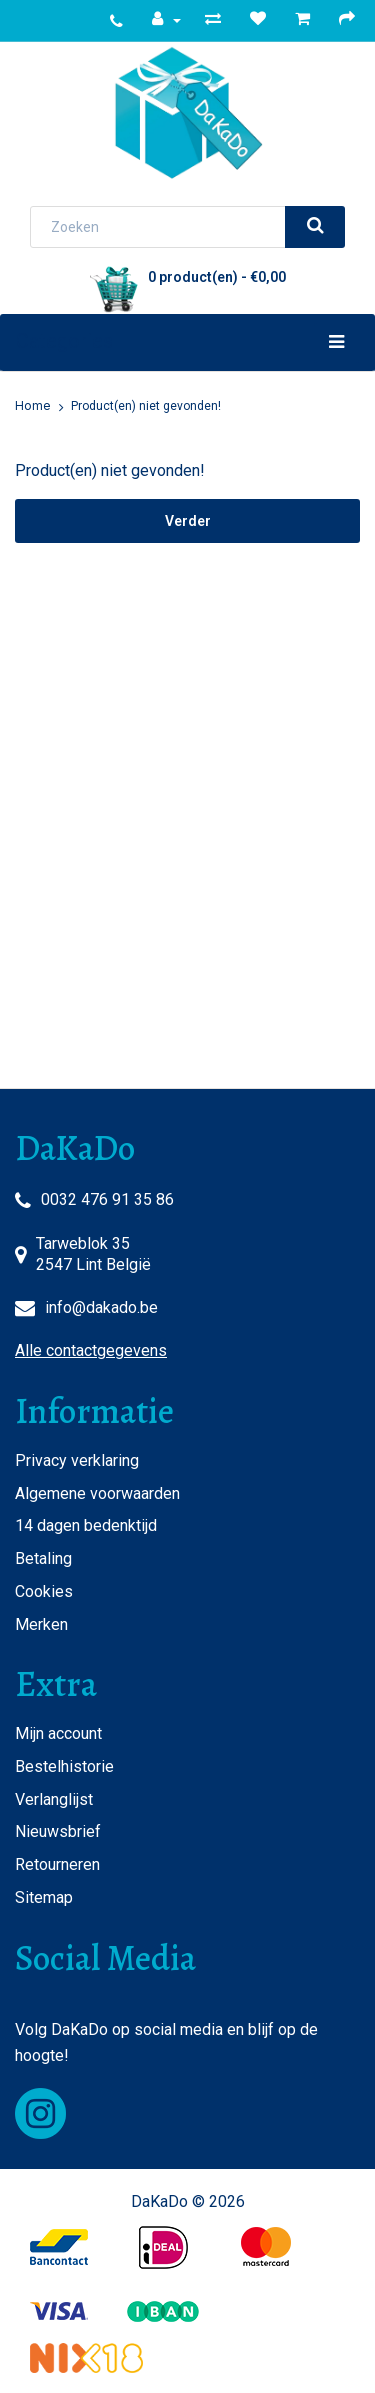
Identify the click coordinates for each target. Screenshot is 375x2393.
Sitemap (44, 1897)
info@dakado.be (101, 1307)
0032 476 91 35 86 (107, 1199)
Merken (41, 1624)
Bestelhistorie (64, 1766)
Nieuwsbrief (58, 1831)
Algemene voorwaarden (97, 1493)
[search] (315, 227)
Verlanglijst (54, 1799)
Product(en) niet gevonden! (146, 406)
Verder (188, 521)
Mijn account (58, 1733)
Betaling (43, 1558)
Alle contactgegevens (91, 1350)
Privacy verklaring (77, 1460)
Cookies (44, 1591)
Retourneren (57, 1864)
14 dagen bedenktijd (86, 1525)
